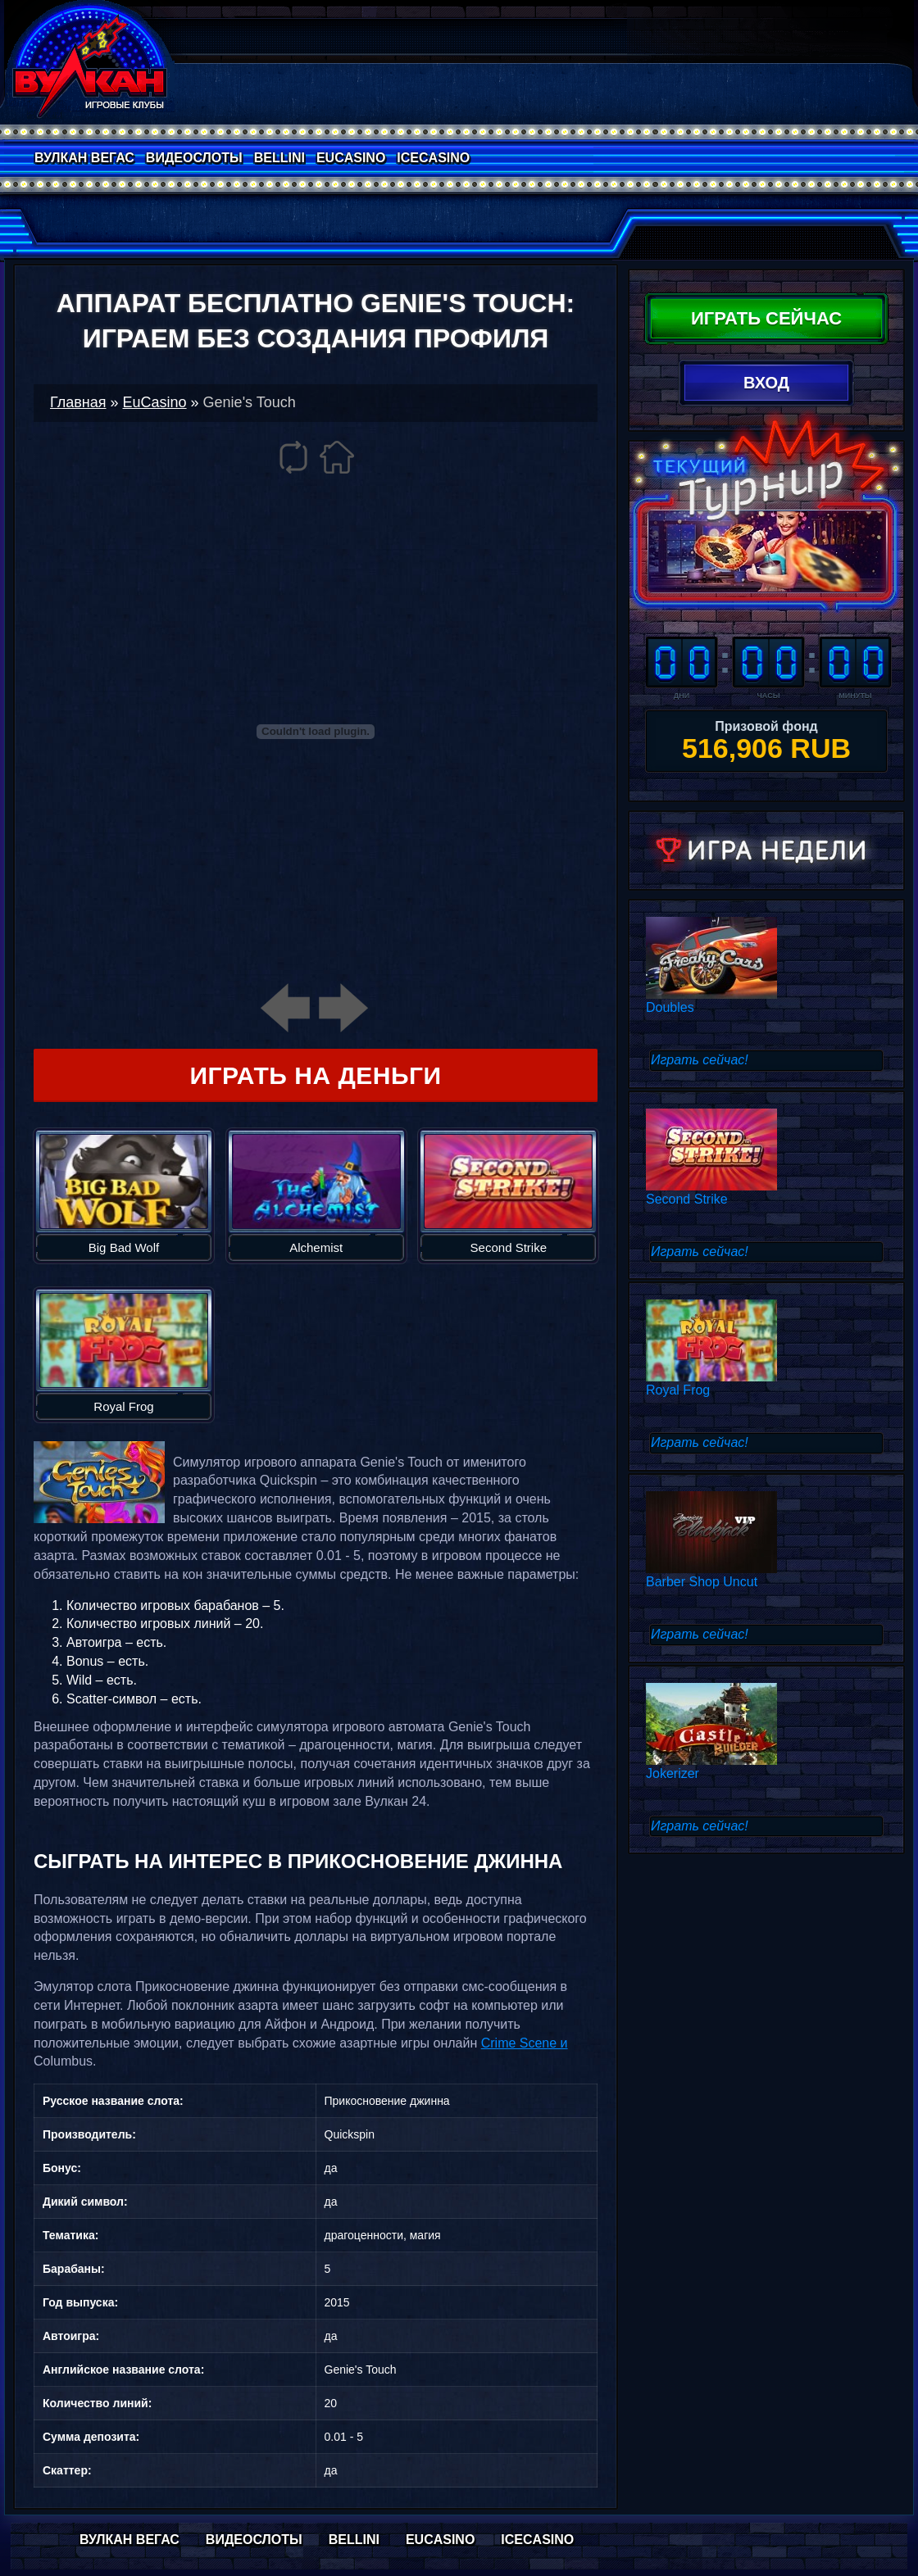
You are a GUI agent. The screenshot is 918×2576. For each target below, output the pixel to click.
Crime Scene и (524, 2043)
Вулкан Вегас (84, 158)
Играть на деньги (315, 1075)
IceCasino (433, 158)
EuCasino (350, 158)
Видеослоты (194, 158)
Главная (78, 402)
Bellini (279, 158)
